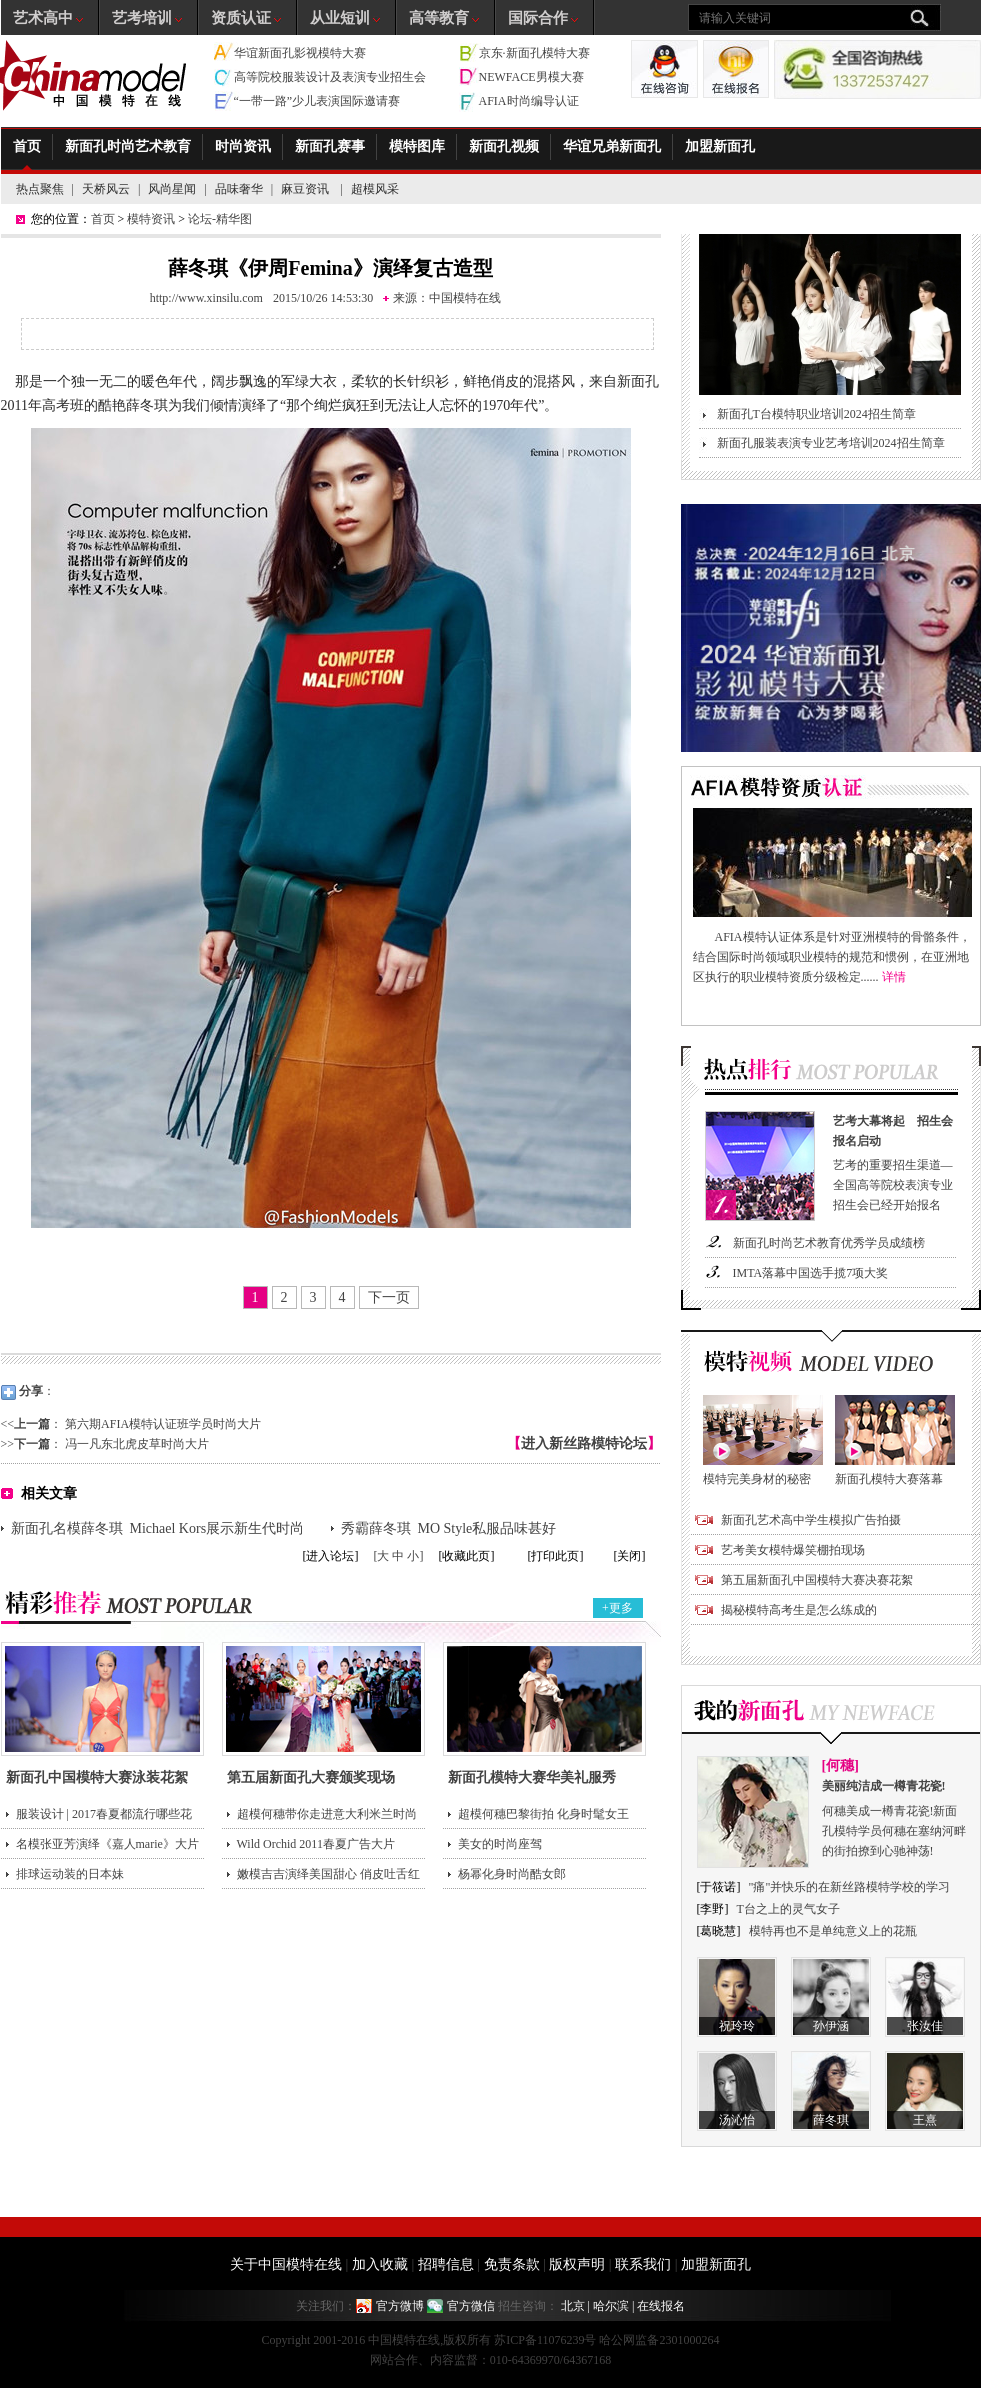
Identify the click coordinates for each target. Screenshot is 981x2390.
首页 (27, 146)
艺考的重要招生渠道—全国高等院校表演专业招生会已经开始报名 (897, 1161)
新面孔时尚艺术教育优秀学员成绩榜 (829, 1243)
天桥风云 (106, 189)
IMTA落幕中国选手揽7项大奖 (811, 1273)
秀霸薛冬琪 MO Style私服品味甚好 (449, 1528)
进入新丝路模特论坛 (584, 1443)
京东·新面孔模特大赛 (534, 53)
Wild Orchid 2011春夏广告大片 (316, 1844)
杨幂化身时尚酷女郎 (512, 1874)
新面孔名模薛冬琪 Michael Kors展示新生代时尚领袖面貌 (158, 1531)
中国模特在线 (465, 298)
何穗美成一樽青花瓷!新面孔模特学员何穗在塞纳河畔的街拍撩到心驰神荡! (895, 1817)
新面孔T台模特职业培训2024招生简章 (816, 414)
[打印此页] (556, 1556)
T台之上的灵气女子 (788, 1909)
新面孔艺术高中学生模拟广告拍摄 (811, 1520)
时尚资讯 (243, 146)
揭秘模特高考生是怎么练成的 (799, 1610)
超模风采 (375, 189)
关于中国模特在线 (286, 2264)
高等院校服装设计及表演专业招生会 (330, 77)
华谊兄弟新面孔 (612, 146)
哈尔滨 (611, 2306)
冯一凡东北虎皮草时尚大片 (137, 1444)
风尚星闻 (172, 189)
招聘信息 (446, 2264)
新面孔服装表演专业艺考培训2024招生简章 (831, 443)
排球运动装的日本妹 (70, 1874)
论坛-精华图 (220, 219)
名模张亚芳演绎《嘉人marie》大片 (107, 1844)
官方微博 (400, 2306)
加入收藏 (380, 2264)
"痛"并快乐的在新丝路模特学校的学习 (850, 1887)
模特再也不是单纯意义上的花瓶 (833, 1931)
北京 (573, 2306)
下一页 (389, 1297)
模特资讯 (151, 219)
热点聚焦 (40, 189)
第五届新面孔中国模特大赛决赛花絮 (817, 1580)
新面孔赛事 (330, 146)
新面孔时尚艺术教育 (128, 146)
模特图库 (417, 146)
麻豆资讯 (306, 189)
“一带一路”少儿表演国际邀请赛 (317, 101)
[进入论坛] (331, 1556)
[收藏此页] (467, 1556)
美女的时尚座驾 (500, 1844)
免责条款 (512, 2264)
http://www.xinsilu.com (206, 298)
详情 (894, 977)
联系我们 (643, 2264)
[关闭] (630, 1556)
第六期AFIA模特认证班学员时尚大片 (163, 1424)
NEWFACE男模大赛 (531, 77)
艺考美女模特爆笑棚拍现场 (793, 1550)
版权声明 (577, 2264)
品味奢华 (239, 189)
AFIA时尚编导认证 (529, 101)
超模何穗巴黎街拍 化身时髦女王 (543, 1814)
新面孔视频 (504, 146)
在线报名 (661, 2306)
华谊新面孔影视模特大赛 (300, 53)
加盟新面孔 (720, 146)
